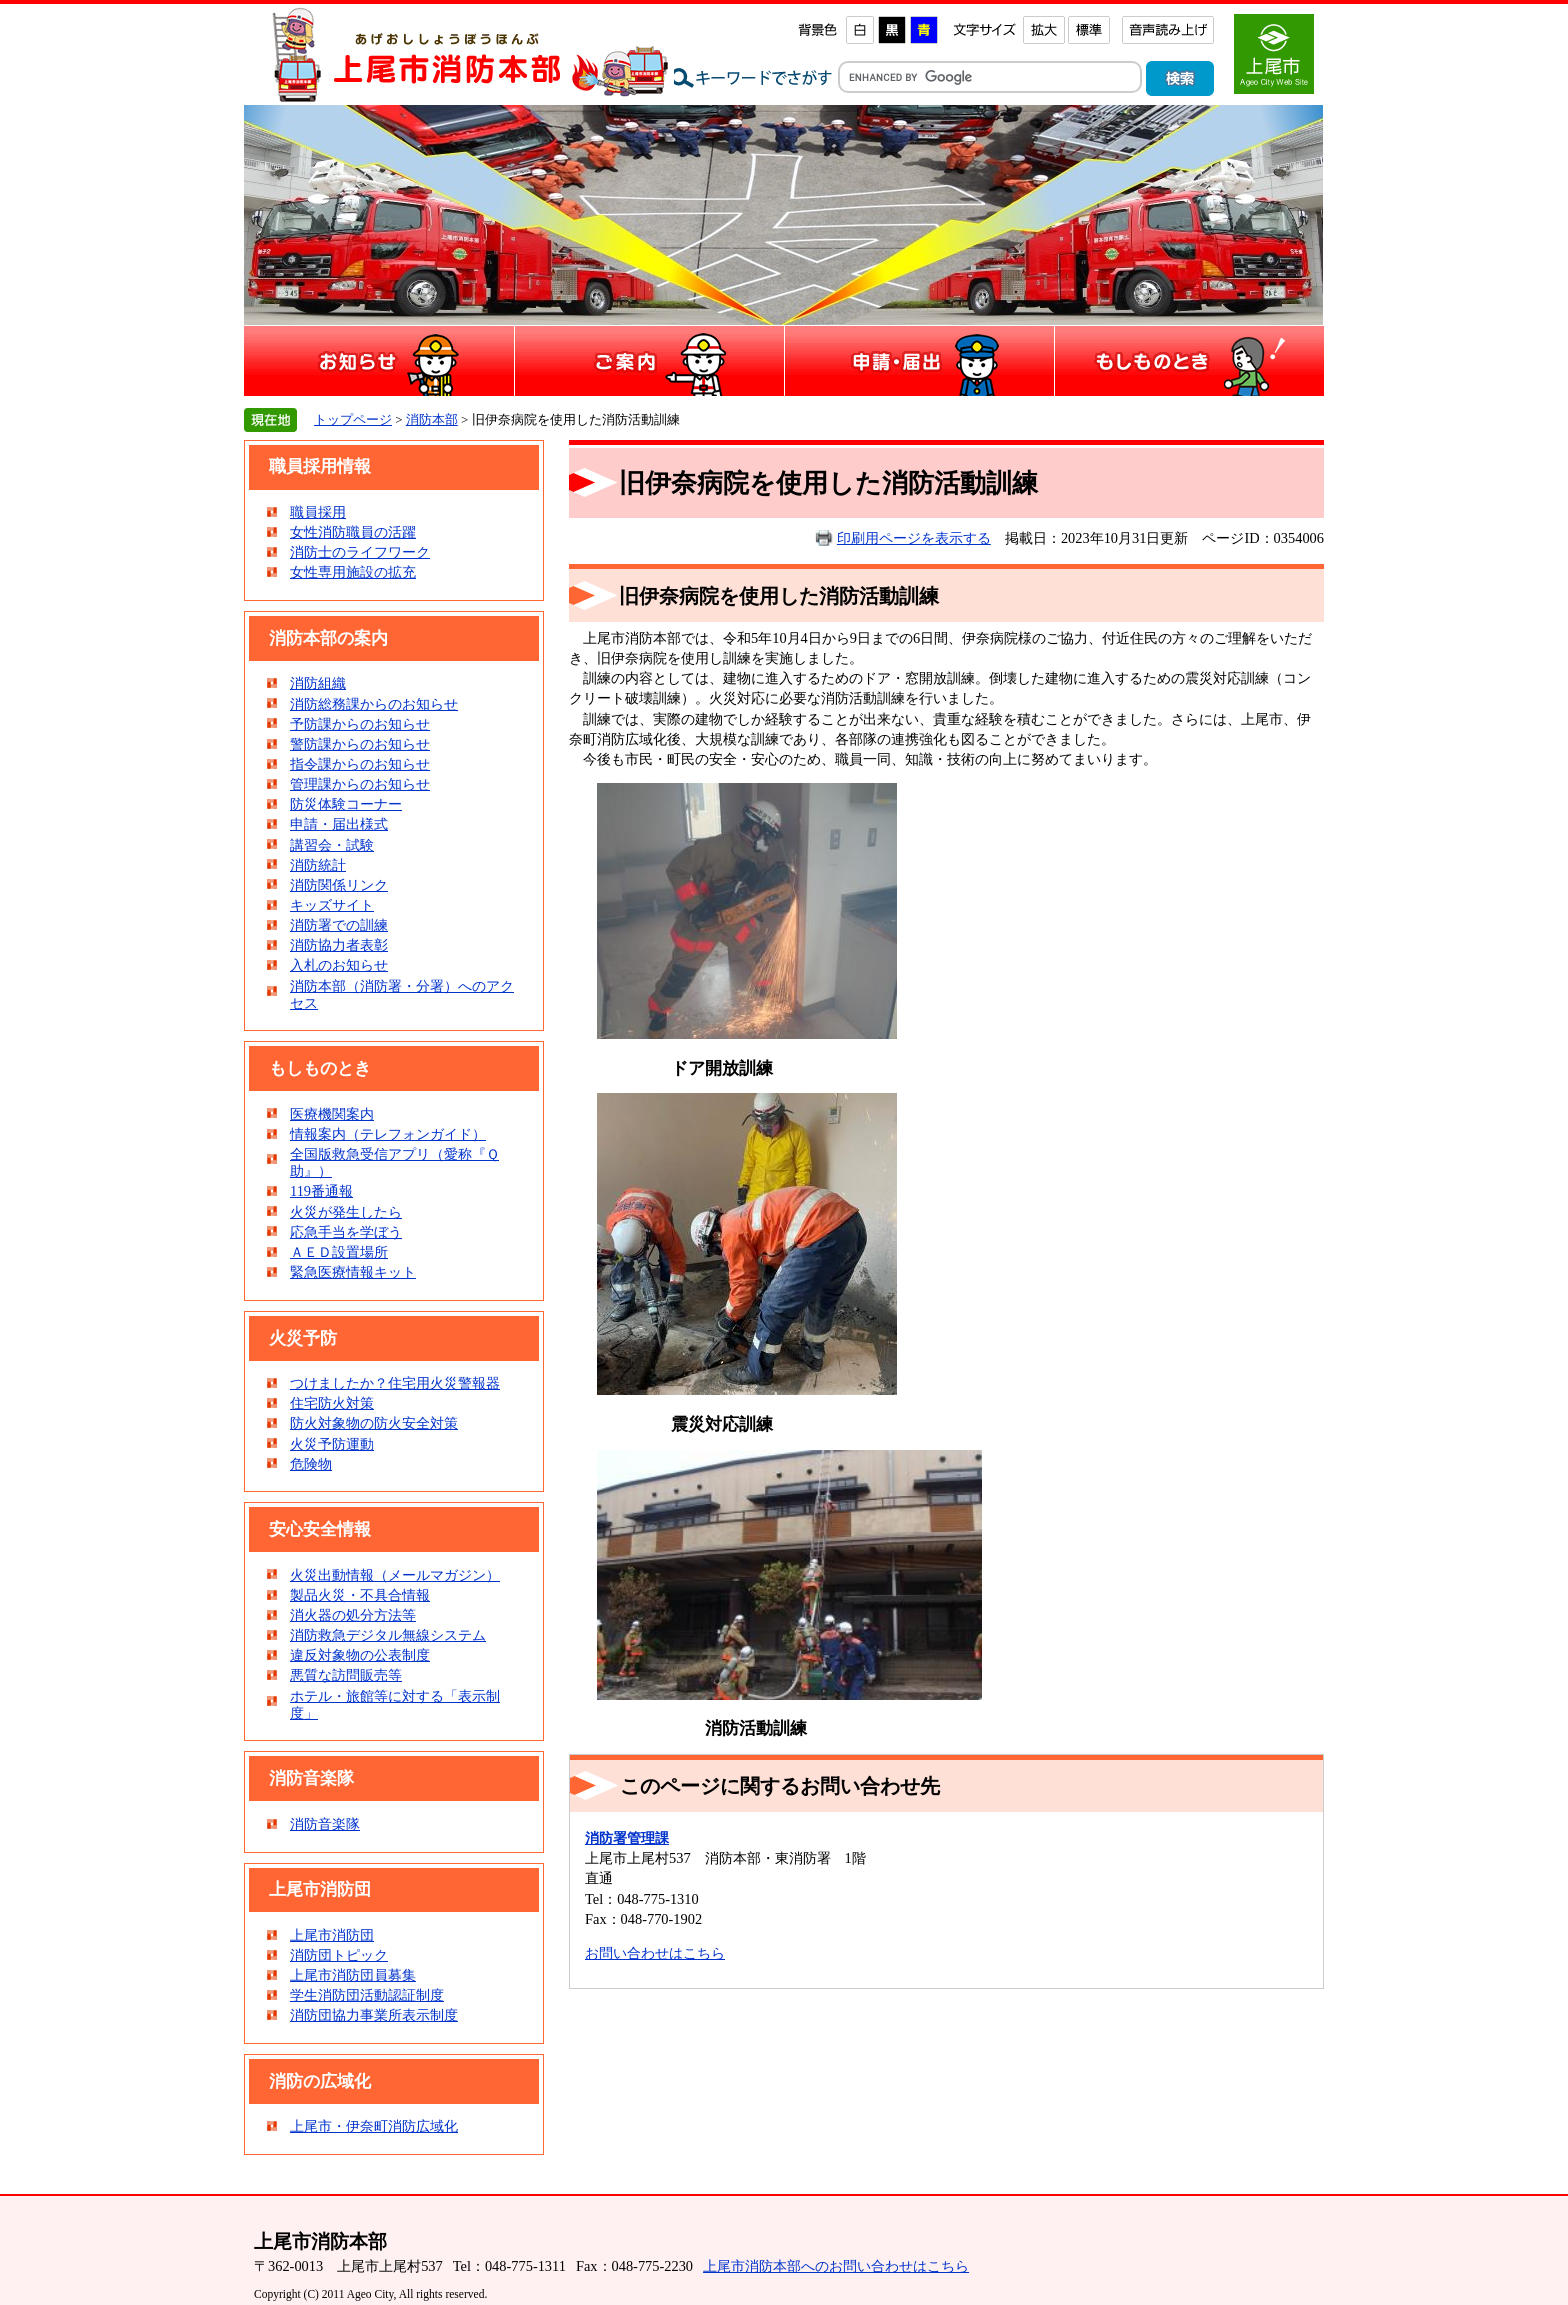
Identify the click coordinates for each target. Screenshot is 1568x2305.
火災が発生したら (346, 1212)
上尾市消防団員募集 (353, 1975)
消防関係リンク (339, 885)
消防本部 (432, 419)
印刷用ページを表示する (914, 538)
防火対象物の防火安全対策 (374, 1423)
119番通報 (321, 1191)
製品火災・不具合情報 (360, 1595)
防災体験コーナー (346, 804)
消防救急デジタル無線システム (388, 1635)
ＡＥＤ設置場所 (339, 1252)
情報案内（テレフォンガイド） (388, 1134)
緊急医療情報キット (353, 1272)
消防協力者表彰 (339, 945)
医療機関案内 (332, 1114)
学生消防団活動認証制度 (367, 1995)
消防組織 (318, 683)
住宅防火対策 (332, 1403)
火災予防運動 (332, 1444)
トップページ (353, 419)
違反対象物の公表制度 (360, 1655)
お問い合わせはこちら (655, 1953)
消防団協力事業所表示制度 (374, 2015)
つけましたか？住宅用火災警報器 (395, 1383)
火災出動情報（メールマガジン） (395, 1575)
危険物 (311, 1464)
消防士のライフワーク (360, 552)
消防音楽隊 (325, 1824)
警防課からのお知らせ (360, 744)
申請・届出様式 (339, 824)
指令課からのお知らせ (360, 764)
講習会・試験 (332, 845)
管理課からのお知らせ (360, 784)
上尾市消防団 (332, 1935)
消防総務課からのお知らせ (374, 704)
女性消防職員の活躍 (353, 532)
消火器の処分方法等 (353, 1615)
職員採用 (318, 512)
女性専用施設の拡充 (353, 572)
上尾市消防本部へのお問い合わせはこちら (836, 2266)
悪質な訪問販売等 (346, 1675)
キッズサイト (332, 905)
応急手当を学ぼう (346, 1232)
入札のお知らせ (339, 965)
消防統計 (318, 865)
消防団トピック (339, 1955)
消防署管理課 (627, 1838)
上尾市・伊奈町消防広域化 (374, 2126)
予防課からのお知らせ (360, 724)
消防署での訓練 (339, 925)
